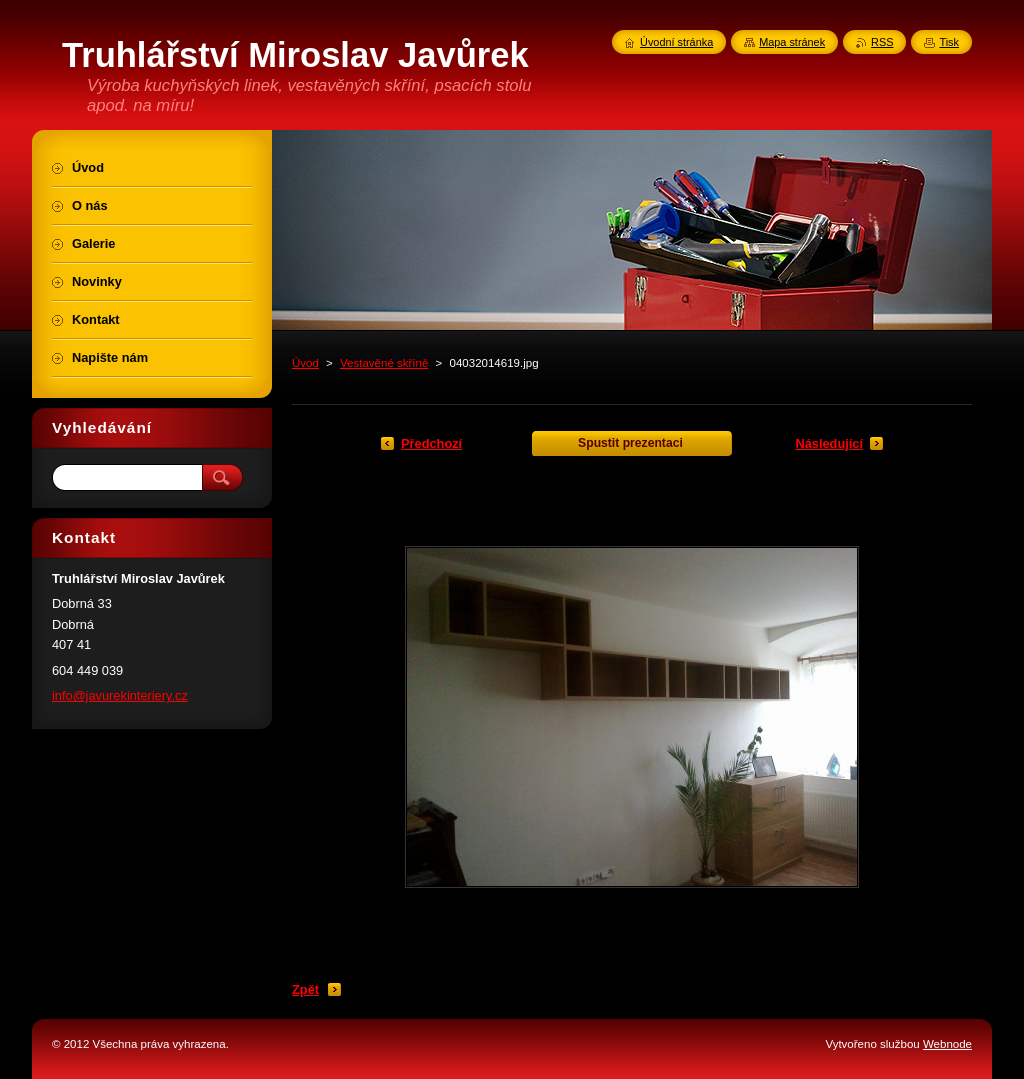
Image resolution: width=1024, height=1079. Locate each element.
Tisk (949, 42)
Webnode (947, 1044)
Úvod (305, 363)
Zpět (305, 989)
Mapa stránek (792, 42)
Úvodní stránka (676, 42)
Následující (829, 443)
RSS (882, 42)
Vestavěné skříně (384, 363)
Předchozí (431, 443)
